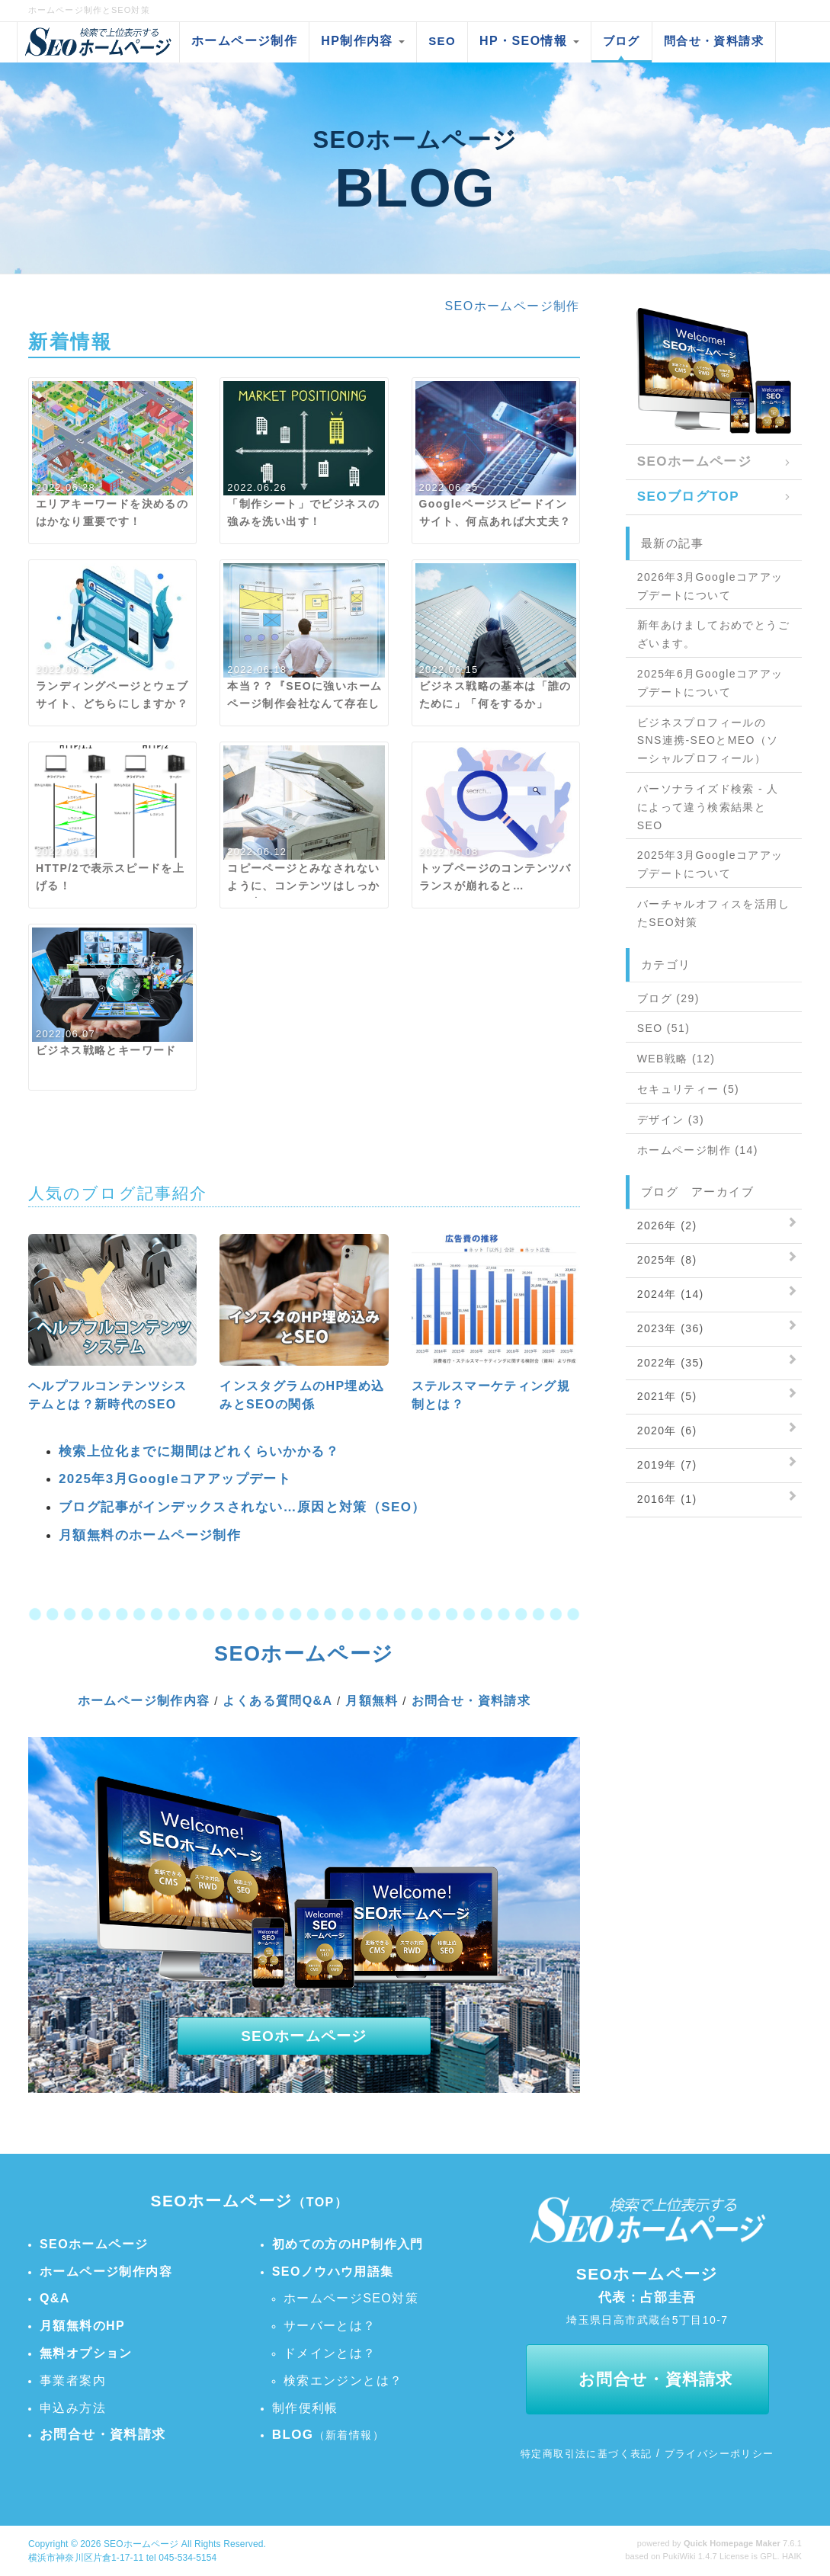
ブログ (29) (668, 998)
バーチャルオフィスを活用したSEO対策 (713, 913)
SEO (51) (664, 1028)
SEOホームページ (141, 2544)
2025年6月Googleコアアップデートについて (710, 683)
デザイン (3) (670, 1119)
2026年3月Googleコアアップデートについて (710, 586)
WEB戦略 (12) (676, 1059)
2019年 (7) (667, 1465)
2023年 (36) (670, 1328)
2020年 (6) (667, 1430)
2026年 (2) (667, 1225)
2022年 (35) (670, 1363)
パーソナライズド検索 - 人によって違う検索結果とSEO (708, 807)
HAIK (792, 2556)
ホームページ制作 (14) (697, 1150)
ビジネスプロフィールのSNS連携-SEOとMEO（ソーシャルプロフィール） (708, 740)
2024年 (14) (670, 1294)
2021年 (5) (667, 1396)
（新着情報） (328, 2435)
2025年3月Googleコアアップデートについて (710, 864)
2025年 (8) (667, 1260)
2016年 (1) (667, 1499)
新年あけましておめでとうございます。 (713, 634)
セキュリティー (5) (688, 1089)
